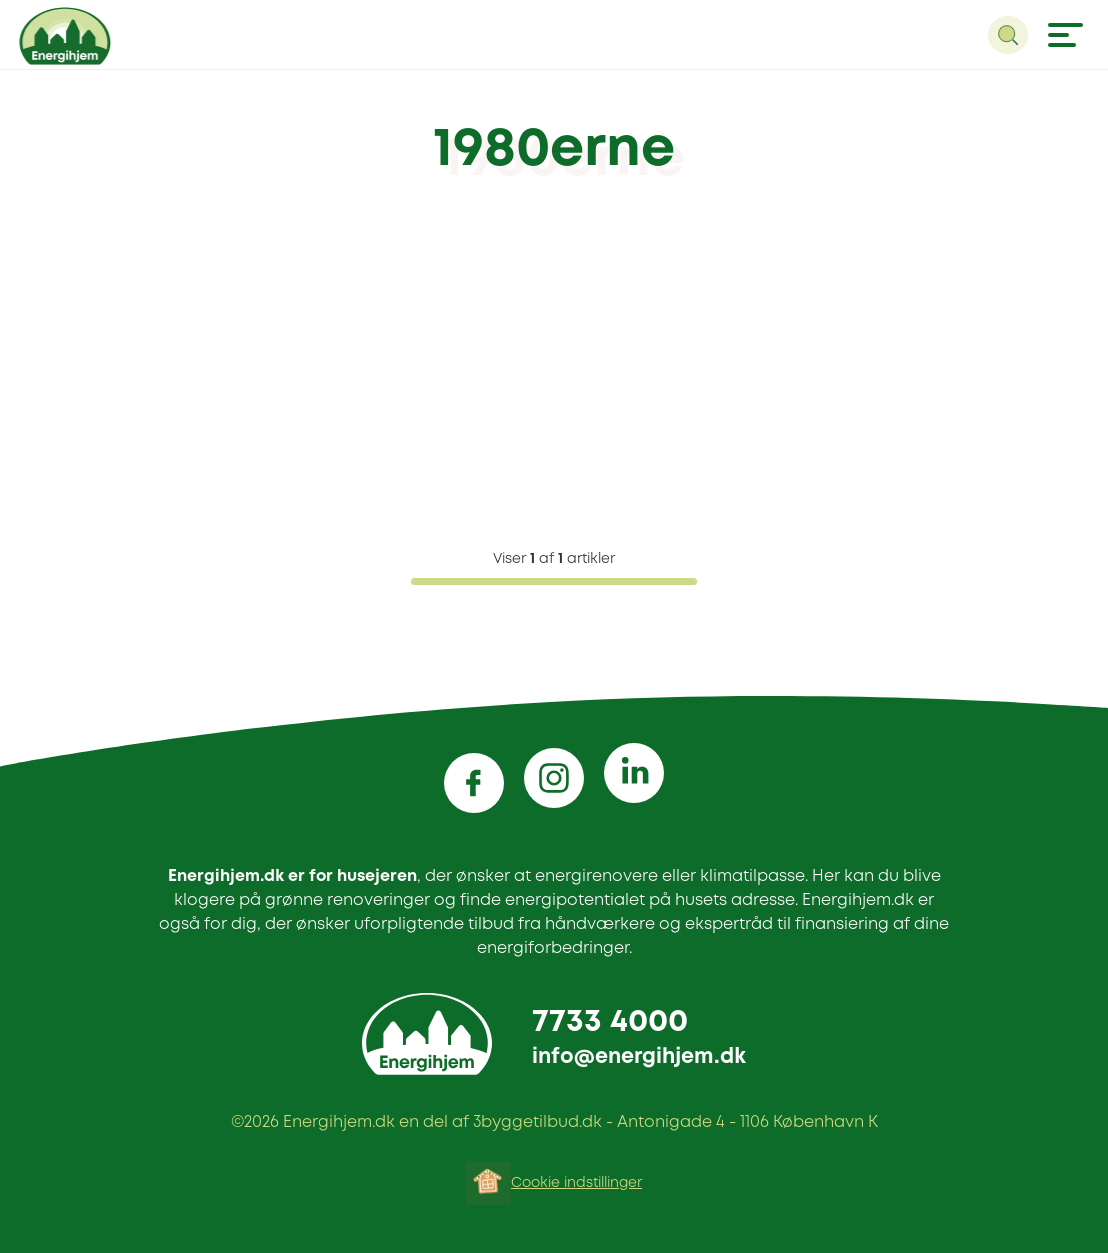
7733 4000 (610, 1022)
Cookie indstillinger (576, 1183)
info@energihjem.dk (639, 1057)
